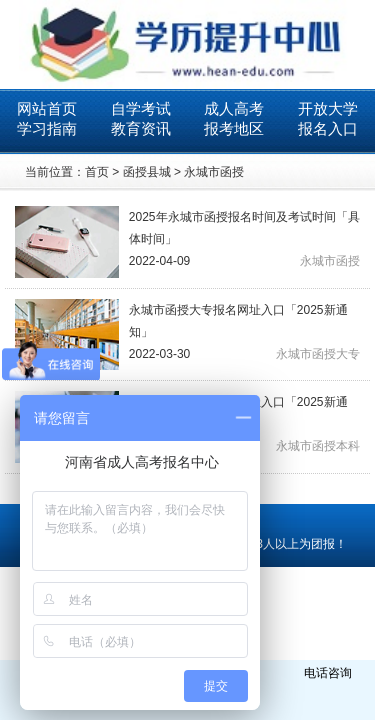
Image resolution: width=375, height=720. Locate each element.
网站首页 (47, 108)
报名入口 (328, 128)
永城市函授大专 (318, 354)
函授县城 (147, 172)
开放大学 (328, 108)
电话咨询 (328, 673)
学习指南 (47, 128)
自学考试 (141, 108)
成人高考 (234, 108)
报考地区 (234, 128)
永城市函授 (214, 172)
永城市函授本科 (318, 446)
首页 (97, 172)
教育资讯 (141, 128)
